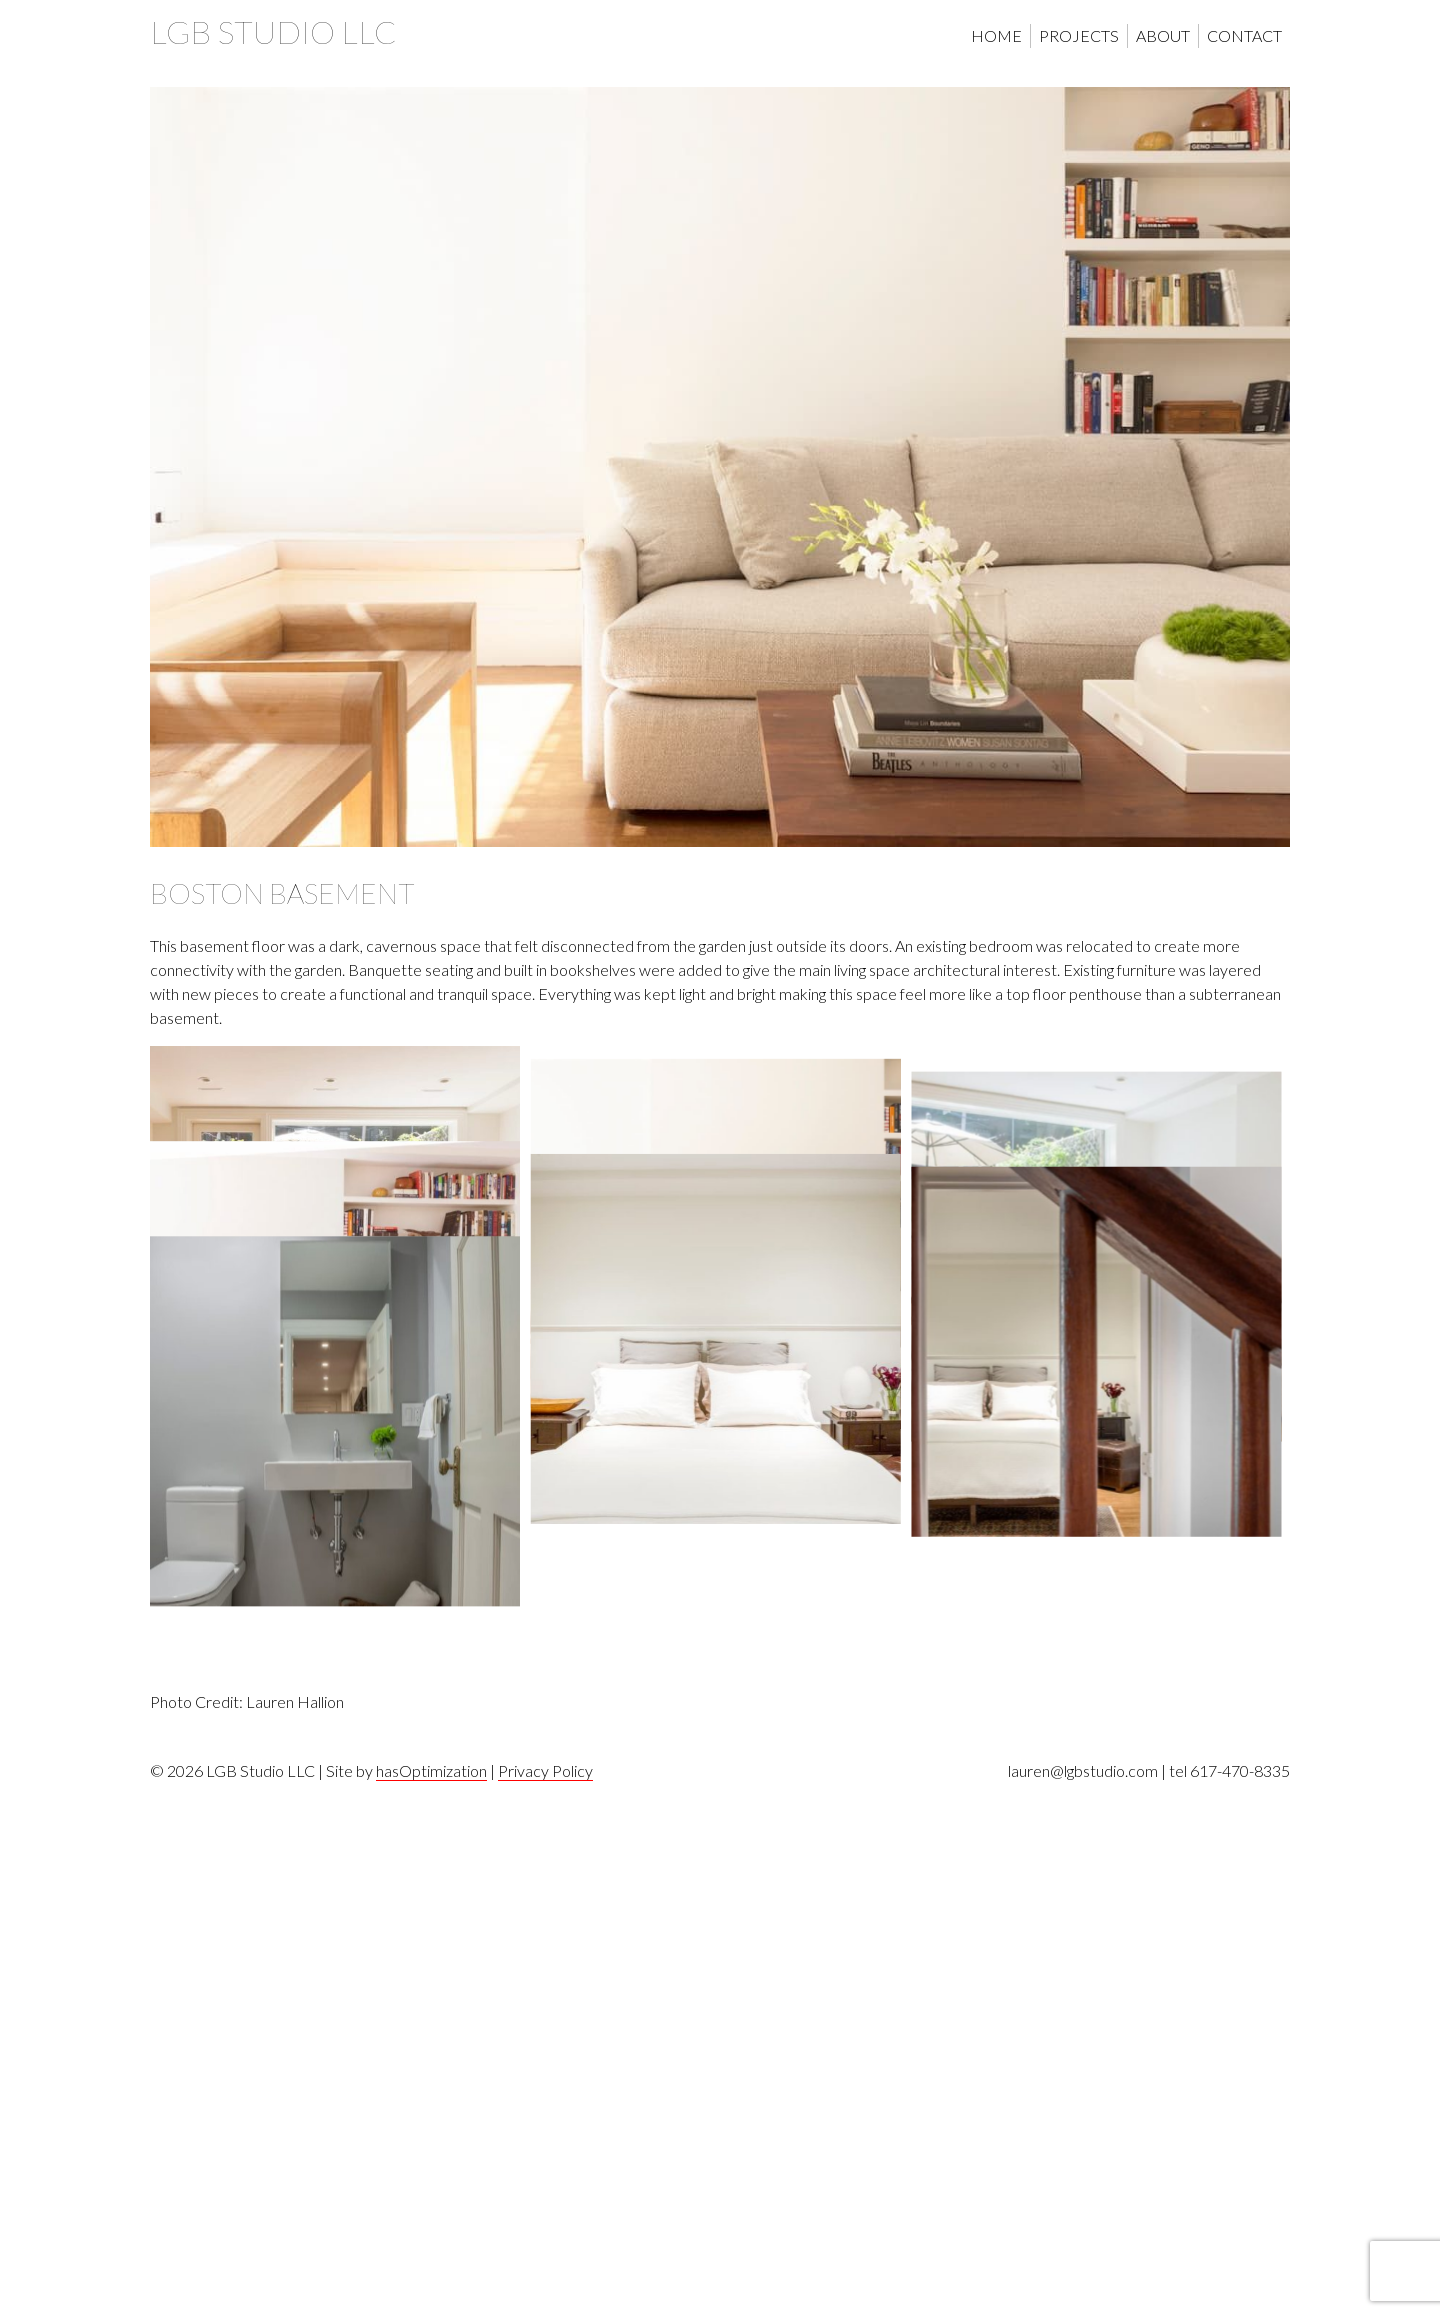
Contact (1244, 35)
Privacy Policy (545, 2296)
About (1163, 35)
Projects (1079, 35)
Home (996, 35)
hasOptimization (431, 2296)
